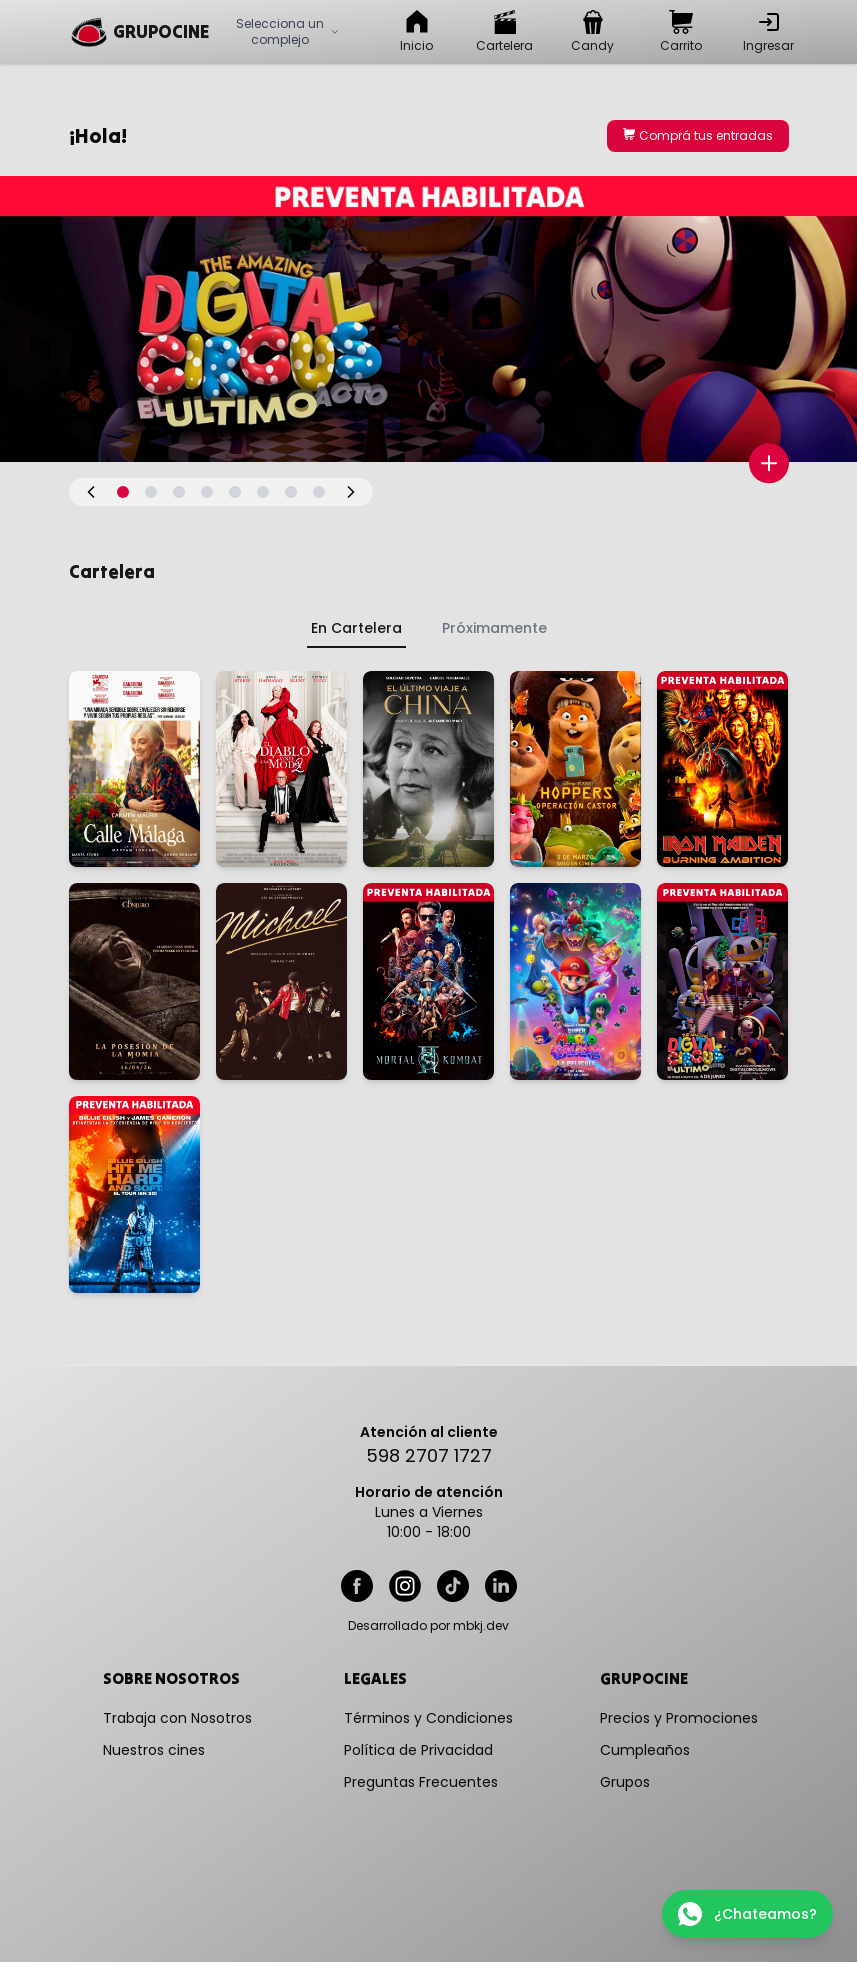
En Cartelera (356, 628)
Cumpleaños (645, 1750)
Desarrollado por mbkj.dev (428, 1626)
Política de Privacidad (418, 1750)
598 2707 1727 (429, 1455)
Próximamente (494, 628)
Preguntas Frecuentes (421, 1782)
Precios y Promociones (679, 1718)
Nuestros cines (154, 1750)
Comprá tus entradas (698, 135)
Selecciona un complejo (288, 31)
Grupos (625, 1782)
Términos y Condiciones (428, 1718)
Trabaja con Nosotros (177, 1718)
